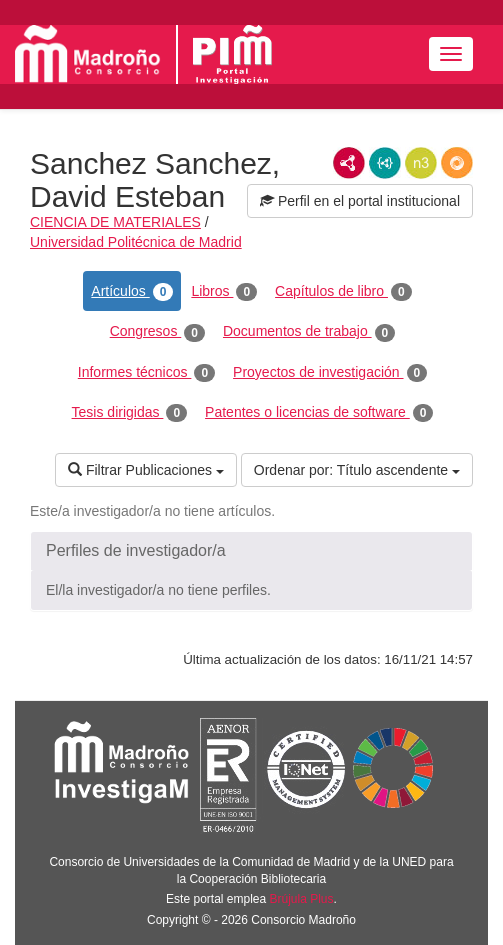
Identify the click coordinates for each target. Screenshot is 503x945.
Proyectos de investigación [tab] (330, 373)
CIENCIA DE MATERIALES (115, 222)
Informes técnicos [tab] (146, 373)
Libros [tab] (224, 292)
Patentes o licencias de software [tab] (319, 413)
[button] (251, 551)
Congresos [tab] (157, 332)
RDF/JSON (457, 163)
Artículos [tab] (132, 292)
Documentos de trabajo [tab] (309, 332)
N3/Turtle (421, 163)
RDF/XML (349, 163)
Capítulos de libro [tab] (343, 292)
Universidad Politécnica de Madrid (136, 242)
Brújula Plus (302, 899)
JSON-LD (385, 163)
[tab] (251, 551)
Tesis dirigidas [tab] (130, 413)
